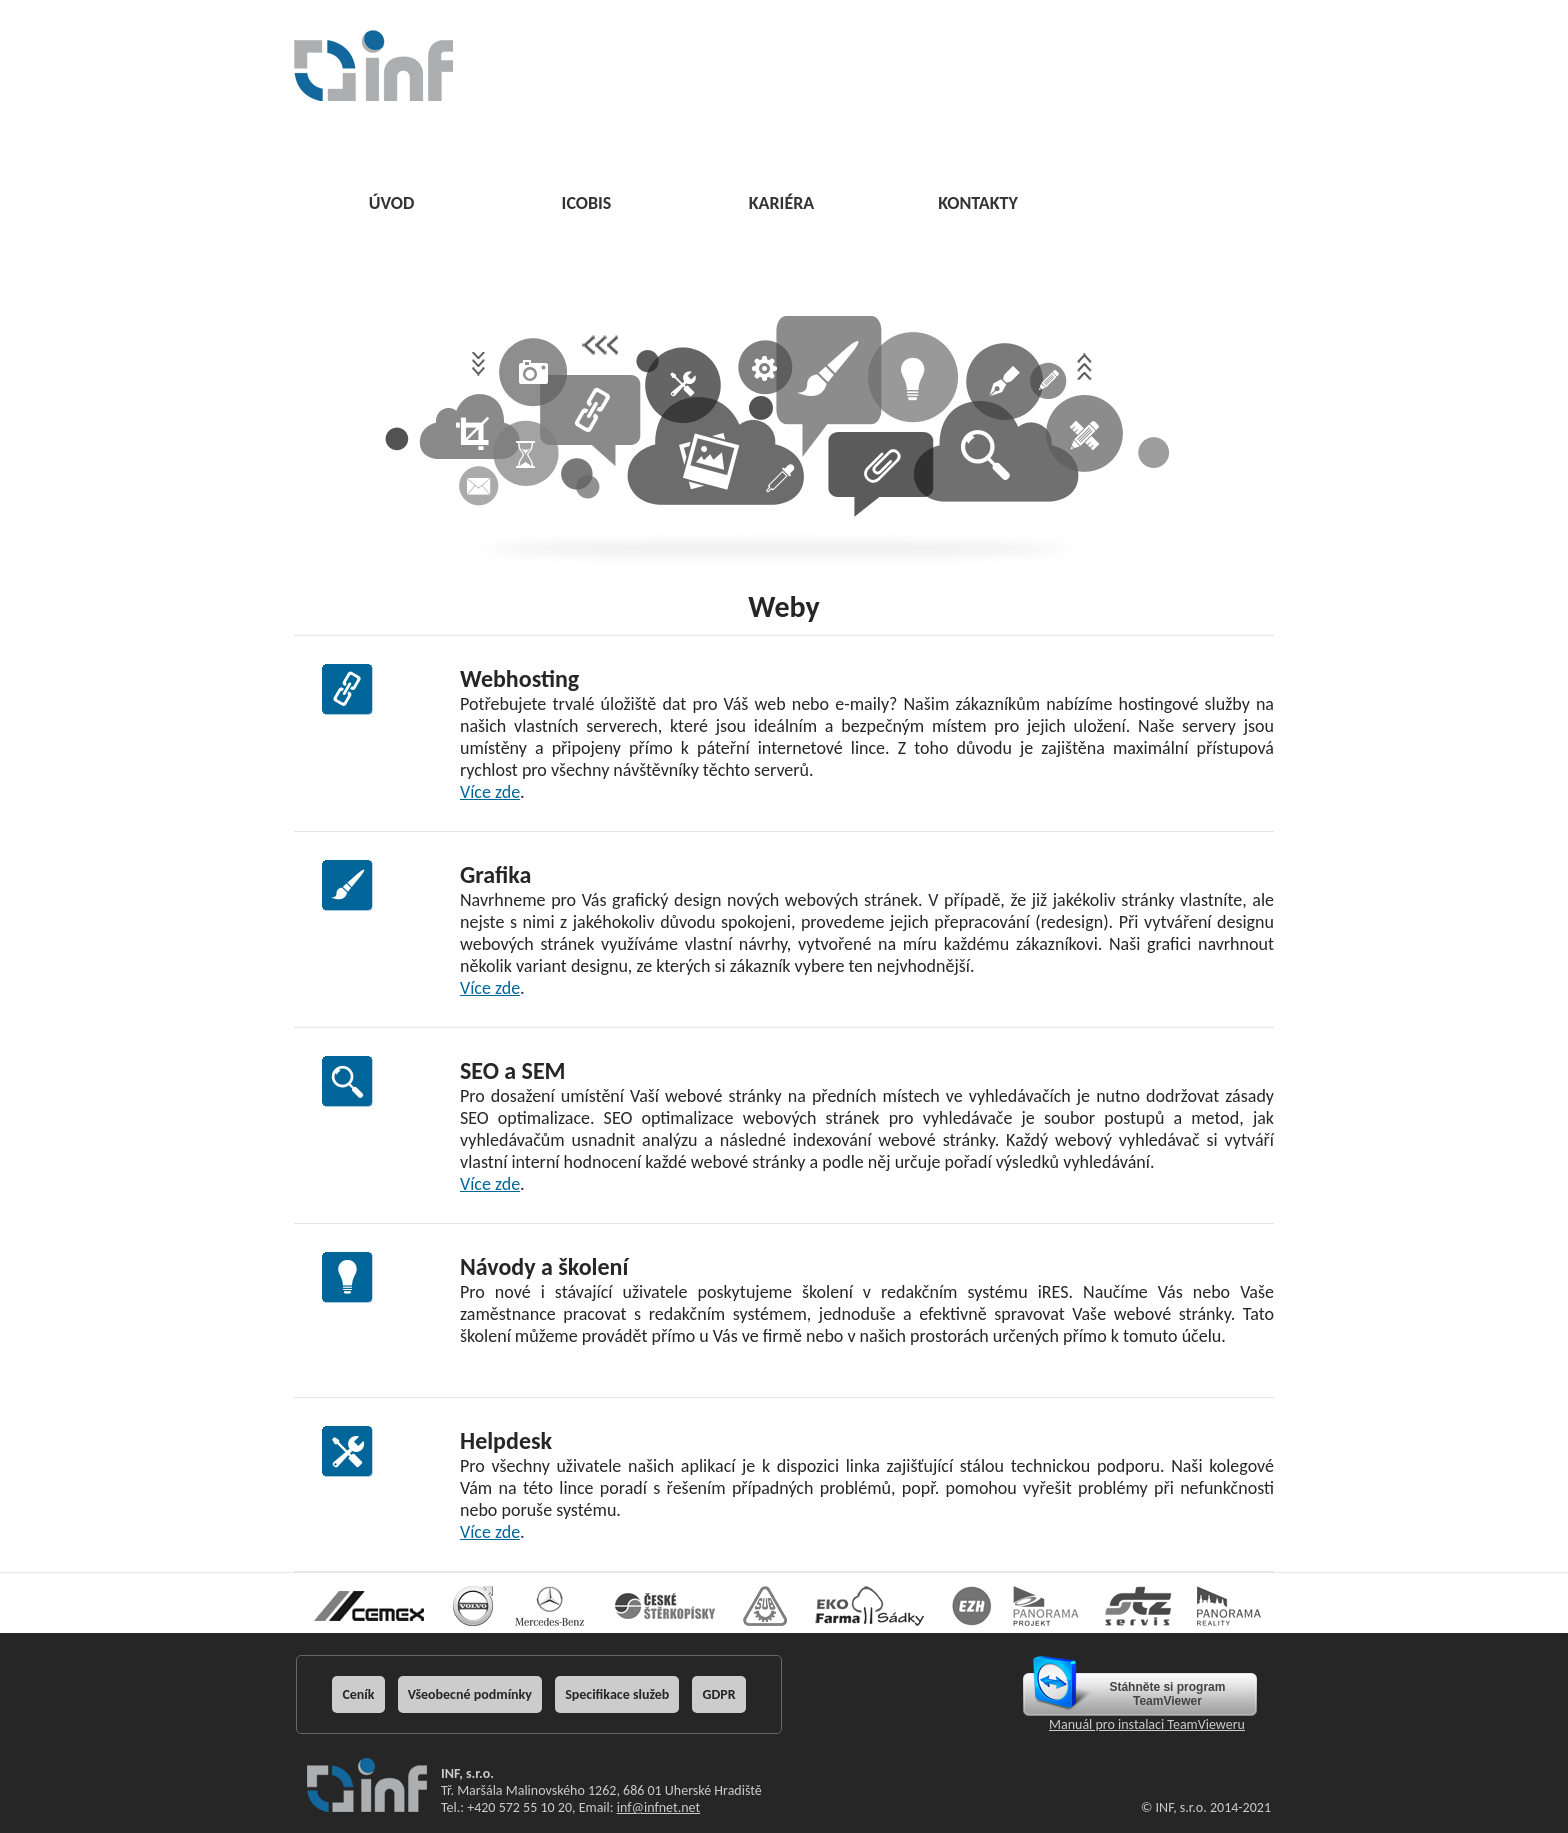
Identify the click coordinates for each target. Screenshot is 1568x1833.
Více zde (490, 792)
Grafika (495, 874)
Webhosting (519, 678)
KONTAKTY (978, 203)
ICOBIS (587, 203)
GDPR (718, 1694)
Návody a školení (544, 1266)
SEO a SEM (513, 1070)
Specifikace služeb (617, 1694)
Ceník (358, 1694)
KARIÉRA (782, 203)
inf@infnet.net (658, 1807)
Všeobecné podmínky (470, 1694)
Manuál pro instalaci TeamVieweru (1147, 1724)
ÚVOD (392, 203)
